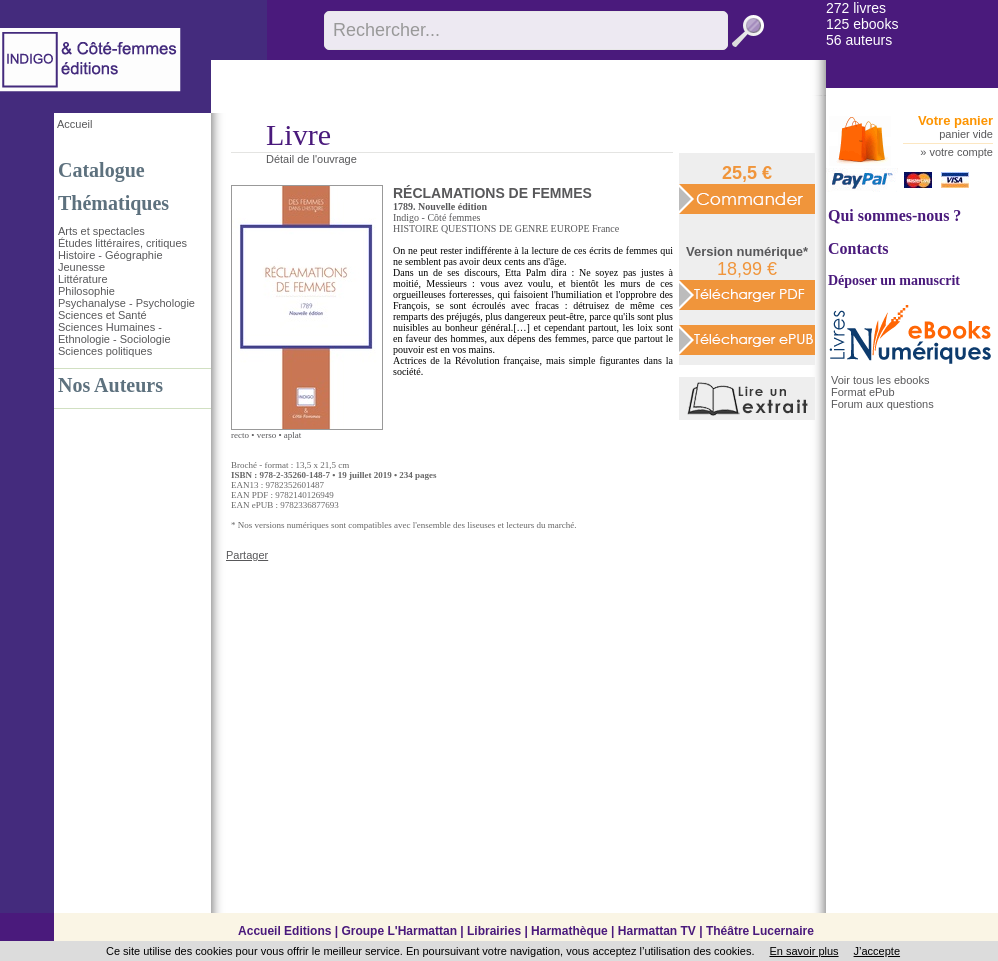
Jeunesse (81, 267)
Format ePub (863, 392)
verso (267, 435)
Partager (247, 555)
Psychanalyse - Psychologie (126, 303)
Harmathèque (569, 931)
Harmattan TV (657, 931)
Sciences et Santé (102, 315)
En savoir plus (803, 951)
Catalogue (101, 170)
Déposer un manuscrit (894, 280)
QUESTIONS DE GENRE (494, 228)
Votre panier (955, 120)
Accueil (74, 124)
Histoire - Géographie (110, 255)
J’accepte (877, 951)
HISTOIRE (415, 228)
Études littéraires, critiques (122, 243)
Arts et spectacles (101, 231)
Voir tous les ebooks (880, 380)
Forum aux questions (882, 404)
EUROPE (570, 228)
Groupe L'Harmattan (399, 931)
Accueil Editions (284, 931)
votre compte (961, 152)
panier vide (966, 134)
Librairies (494, 931)
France (605, 228)
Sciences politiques (105, 351)
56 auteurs (859, 40)
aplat (293, 435)
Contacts (858, 248)
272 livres (856, 8)
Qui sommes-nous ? (894, 215)
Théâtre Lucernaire (760, 931)
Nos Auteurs (110, 385)
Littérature (83, 279)
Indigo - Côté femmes (436, 217)
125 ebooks (862, 24)
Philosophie (86, 291)
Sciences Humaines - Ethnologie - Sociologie (114, 333)
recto (240, 435)
